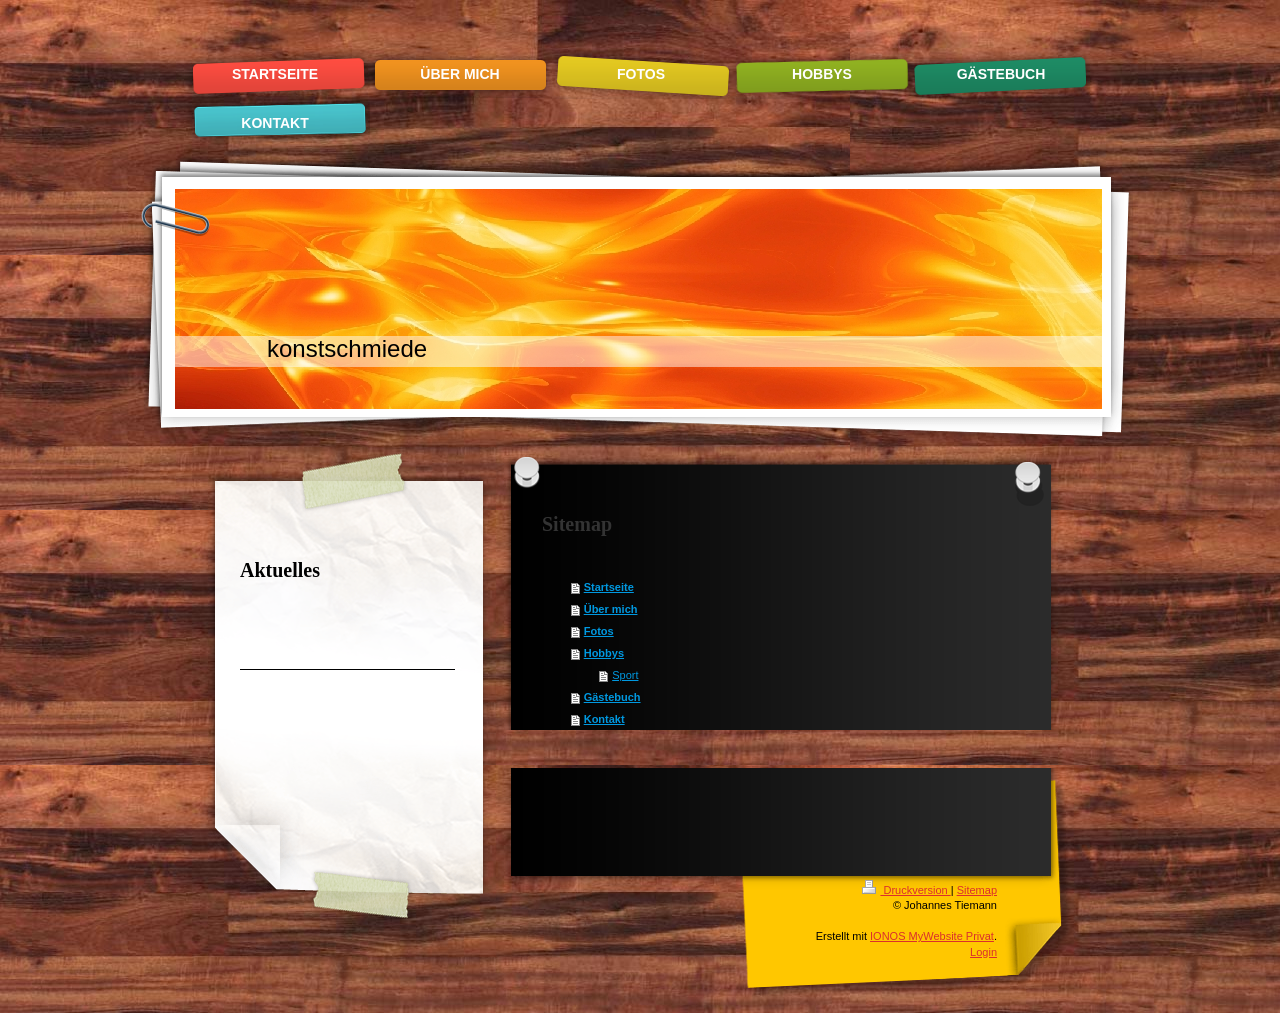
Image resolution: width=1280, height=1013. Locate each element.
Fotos (599, 631)
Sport (625, 675)
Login (983, 952)
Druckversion (906, 890)
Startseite (609, 587)
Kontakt (604, 719)
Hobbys (604, 653)
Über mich (611, 609)
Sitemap (977, 890)
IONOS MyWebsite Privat (932, 936)
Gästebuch (612, 697)
